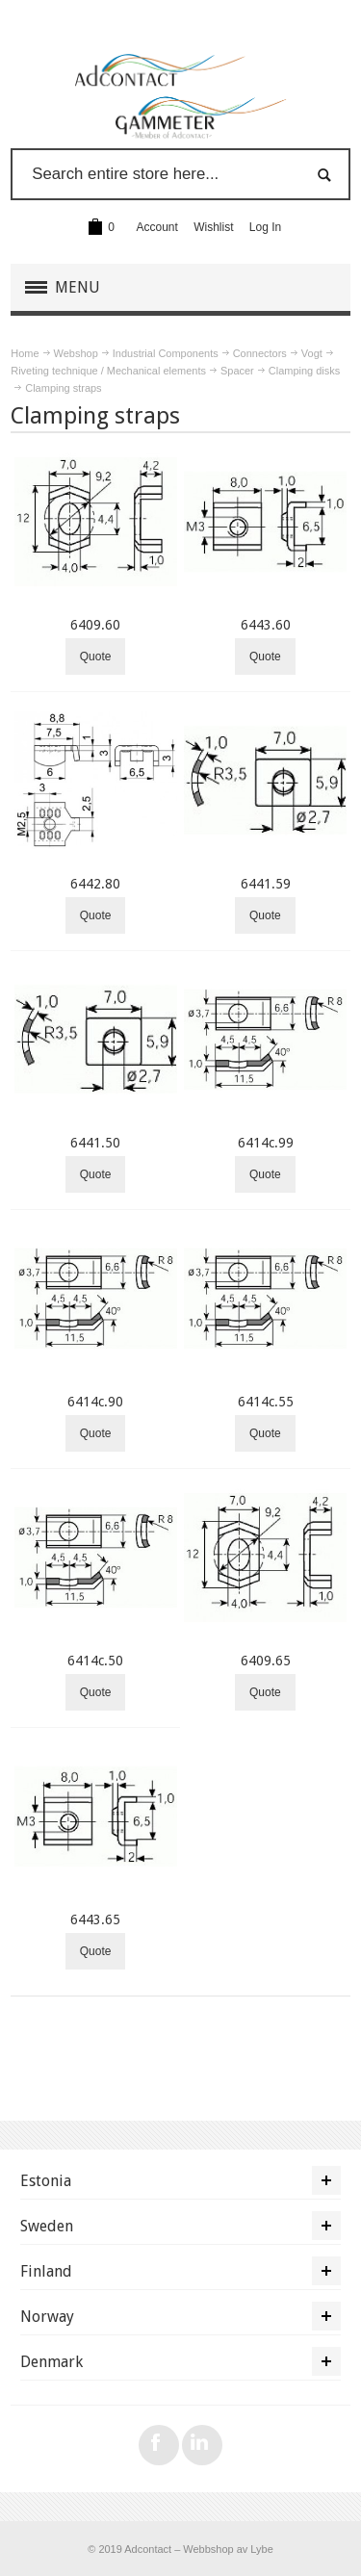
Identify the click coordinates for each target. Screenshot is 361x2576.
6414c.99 (266, 1142)
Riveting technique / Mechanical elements (108, 370)
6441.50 (95, 1142)
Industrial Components (166, 353)
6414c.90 (95, 1401)
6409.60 (95, 624)
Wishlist (213, 227)
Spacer (237, 370)
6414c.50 (95, 1660)
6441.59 (266, 883)
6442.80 (95, 883)
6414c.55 (266, 1401)
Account (157, 227)
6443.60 (266, 624)
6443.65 (95, 1919)
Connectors (260, 353)
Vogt (311, 353)
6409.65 (266, 1660)
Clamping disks (304, 370)
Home (25, 353)
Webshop (76, 353)
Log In (265, 227)
